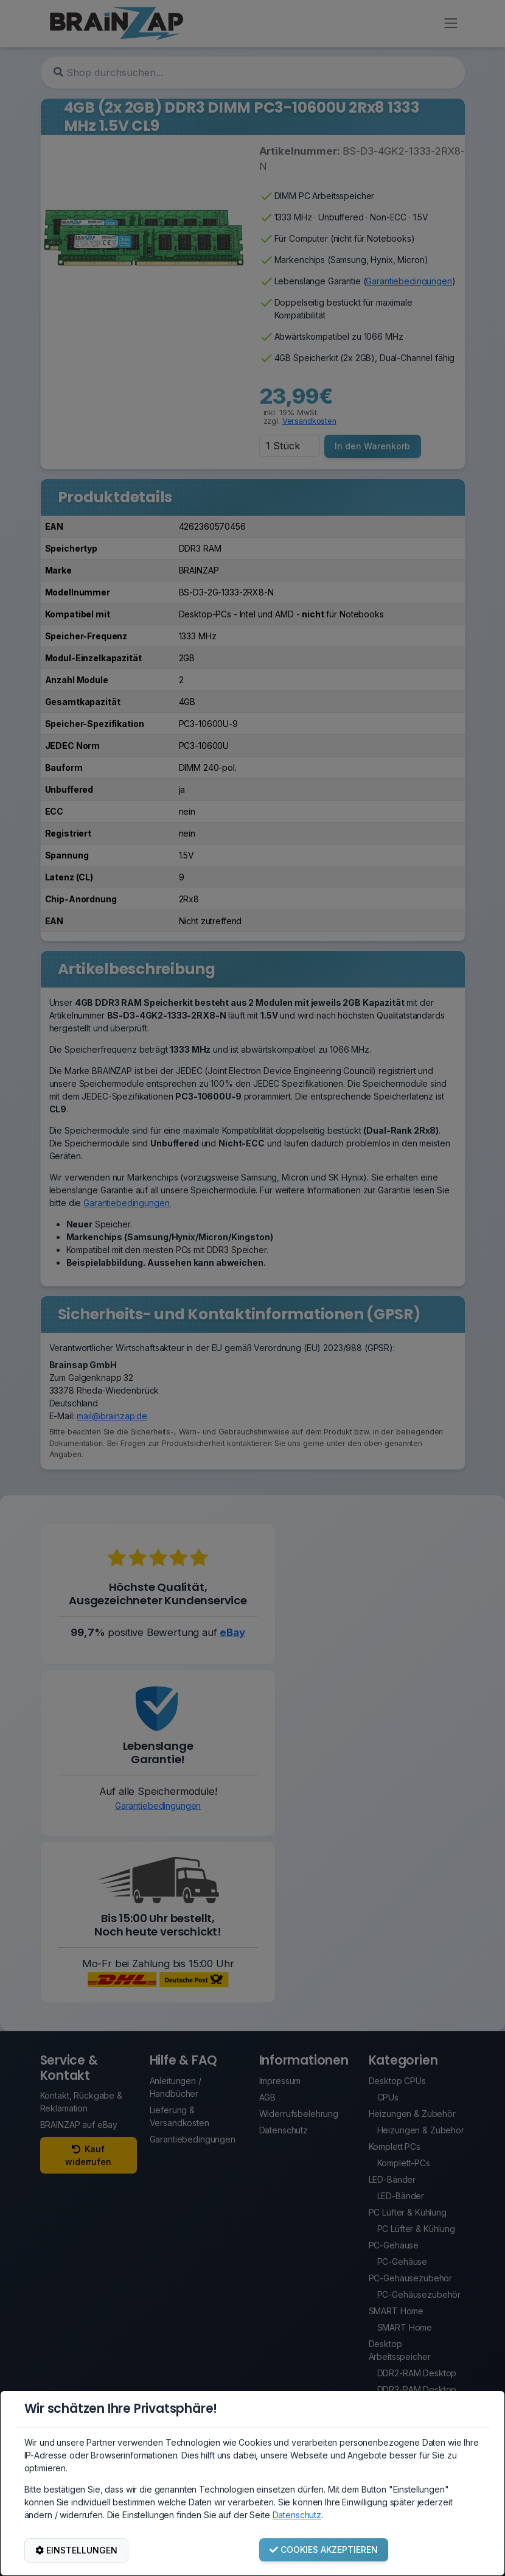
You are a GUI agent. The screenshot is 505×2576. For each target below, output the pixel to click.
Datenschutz (297, 2515)
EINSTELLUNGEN (76, 2550)
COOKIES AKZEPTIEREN (324, 2549)
